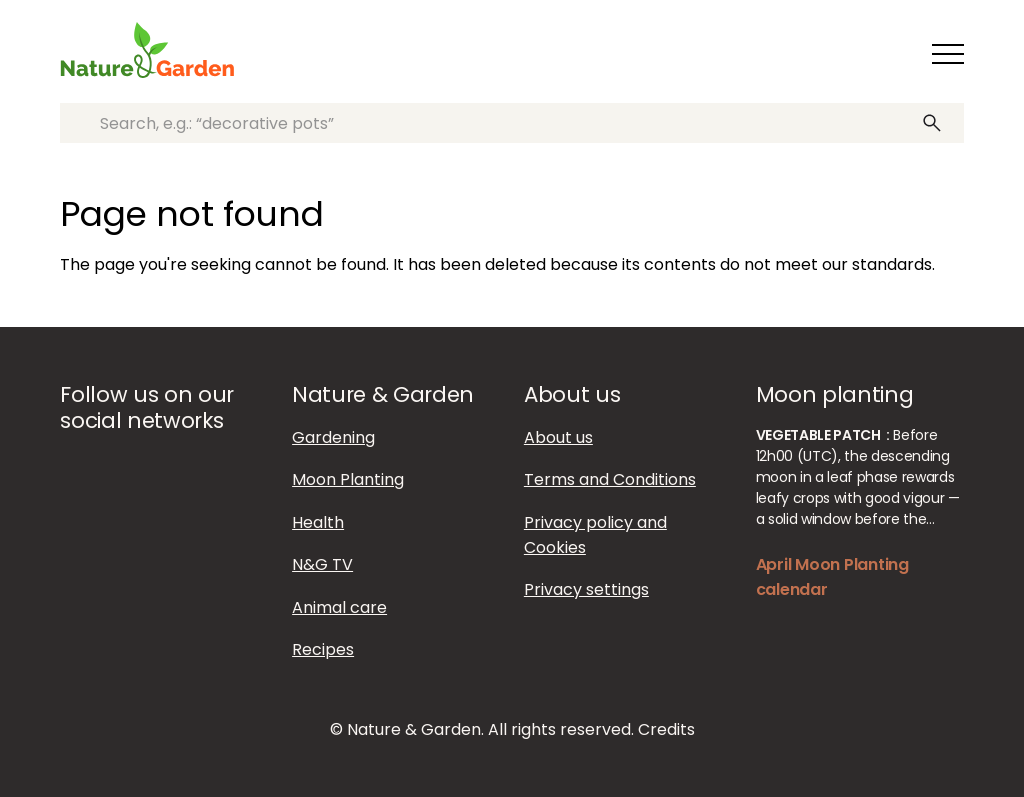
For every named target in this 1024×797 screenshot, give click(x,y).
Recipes (323, 649)
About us (558, 437)
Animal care (339, 607)
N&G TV (322, 564)
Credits (666, 729)
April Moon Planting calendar (832, 577)
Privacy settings (586, 589)
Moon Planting (348, 479)
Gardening (333, 437)
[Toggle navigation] (948, 54)
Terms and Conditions (610, 479)
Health (318, 522)
